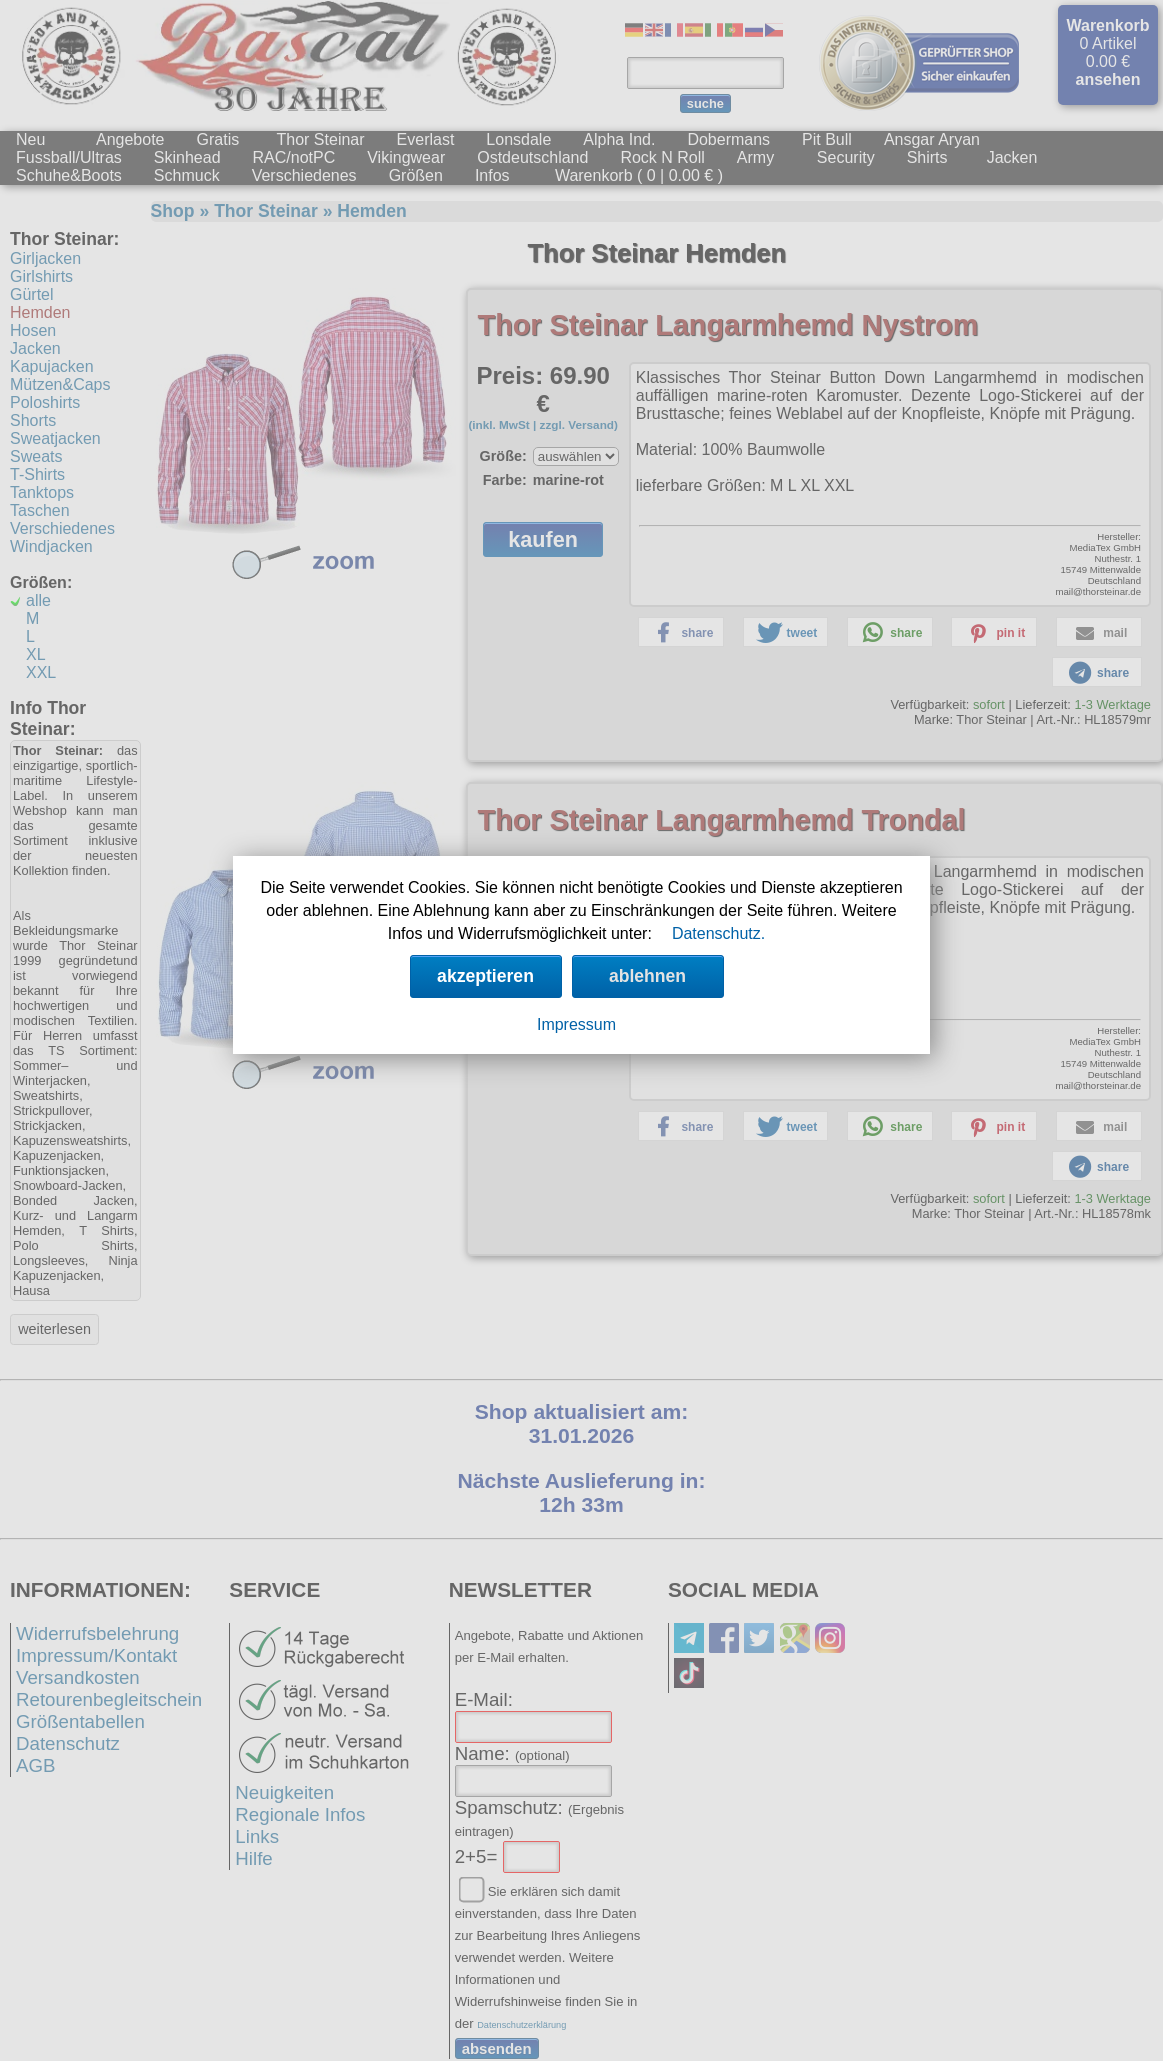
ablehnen (647, 976)
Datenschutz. (718, 933)
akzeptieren (485, 976)
